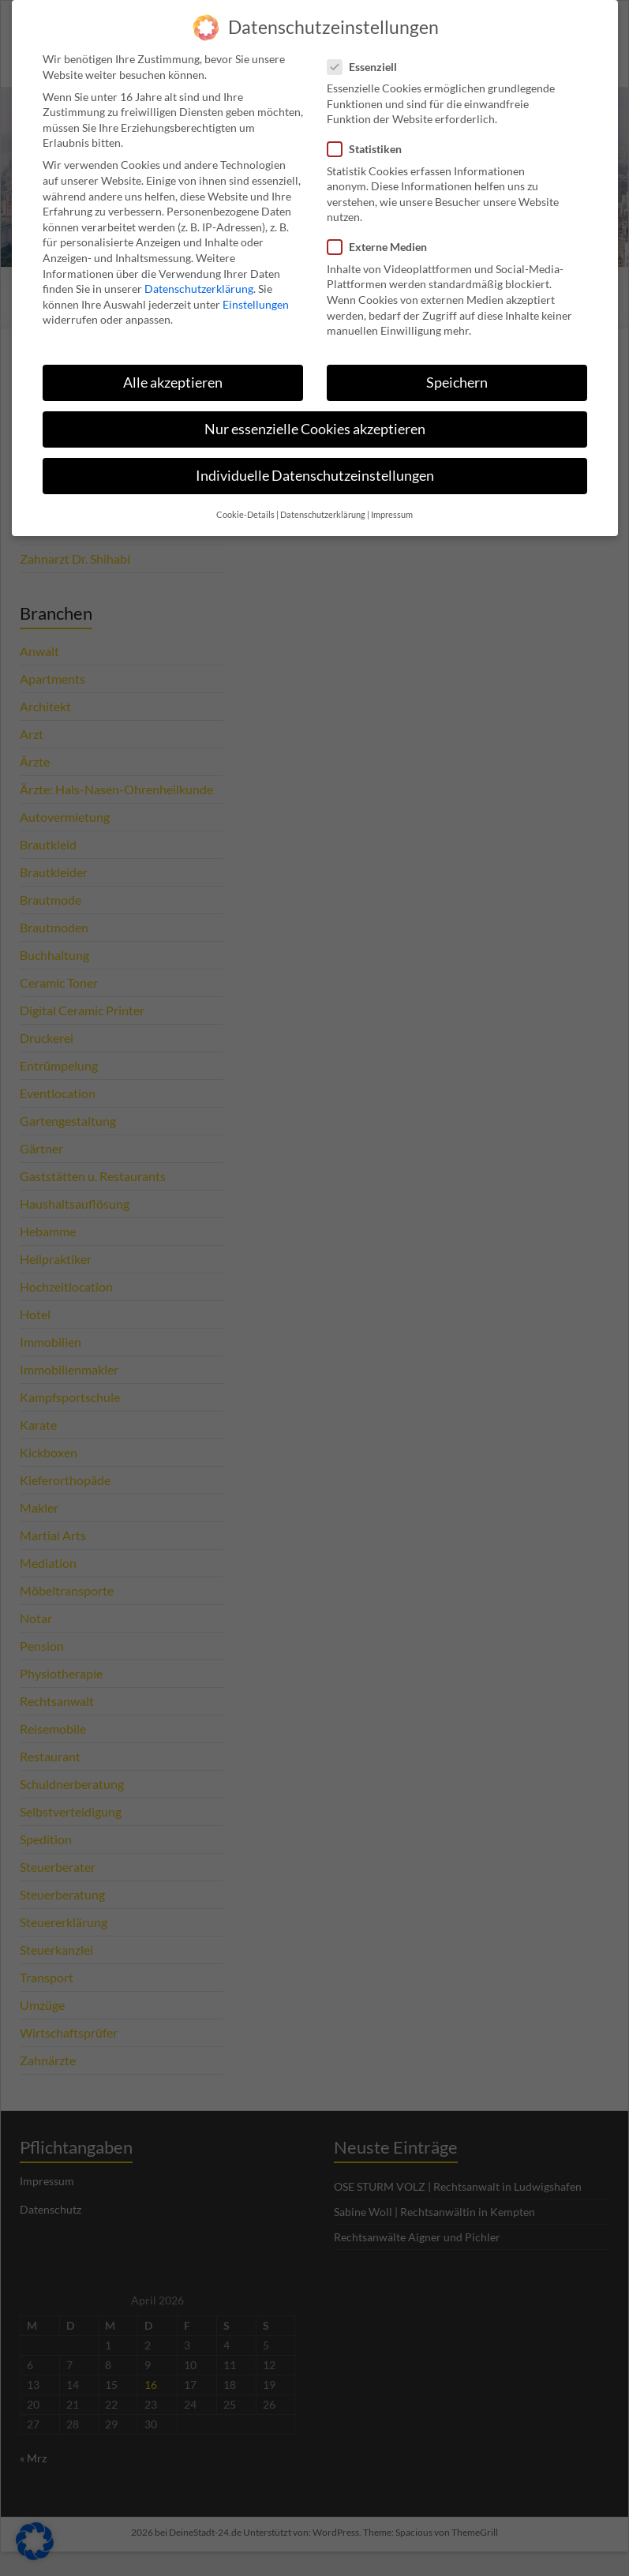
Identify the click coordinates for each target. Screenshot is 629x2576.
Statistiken (369, 138)
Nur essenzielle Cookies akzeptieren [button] (314, 418)
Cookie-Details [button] (245, 504)
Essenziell (367, 55)
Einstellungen (256, 293)
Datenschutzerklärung (198, 277)
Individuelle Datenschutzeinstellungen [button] (315, 464)
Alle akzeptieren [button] (173, 371)
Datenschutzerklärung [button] (322, 504)
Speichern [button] (457, 371)
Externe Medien (382, 236)
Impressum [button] (392, 504)
